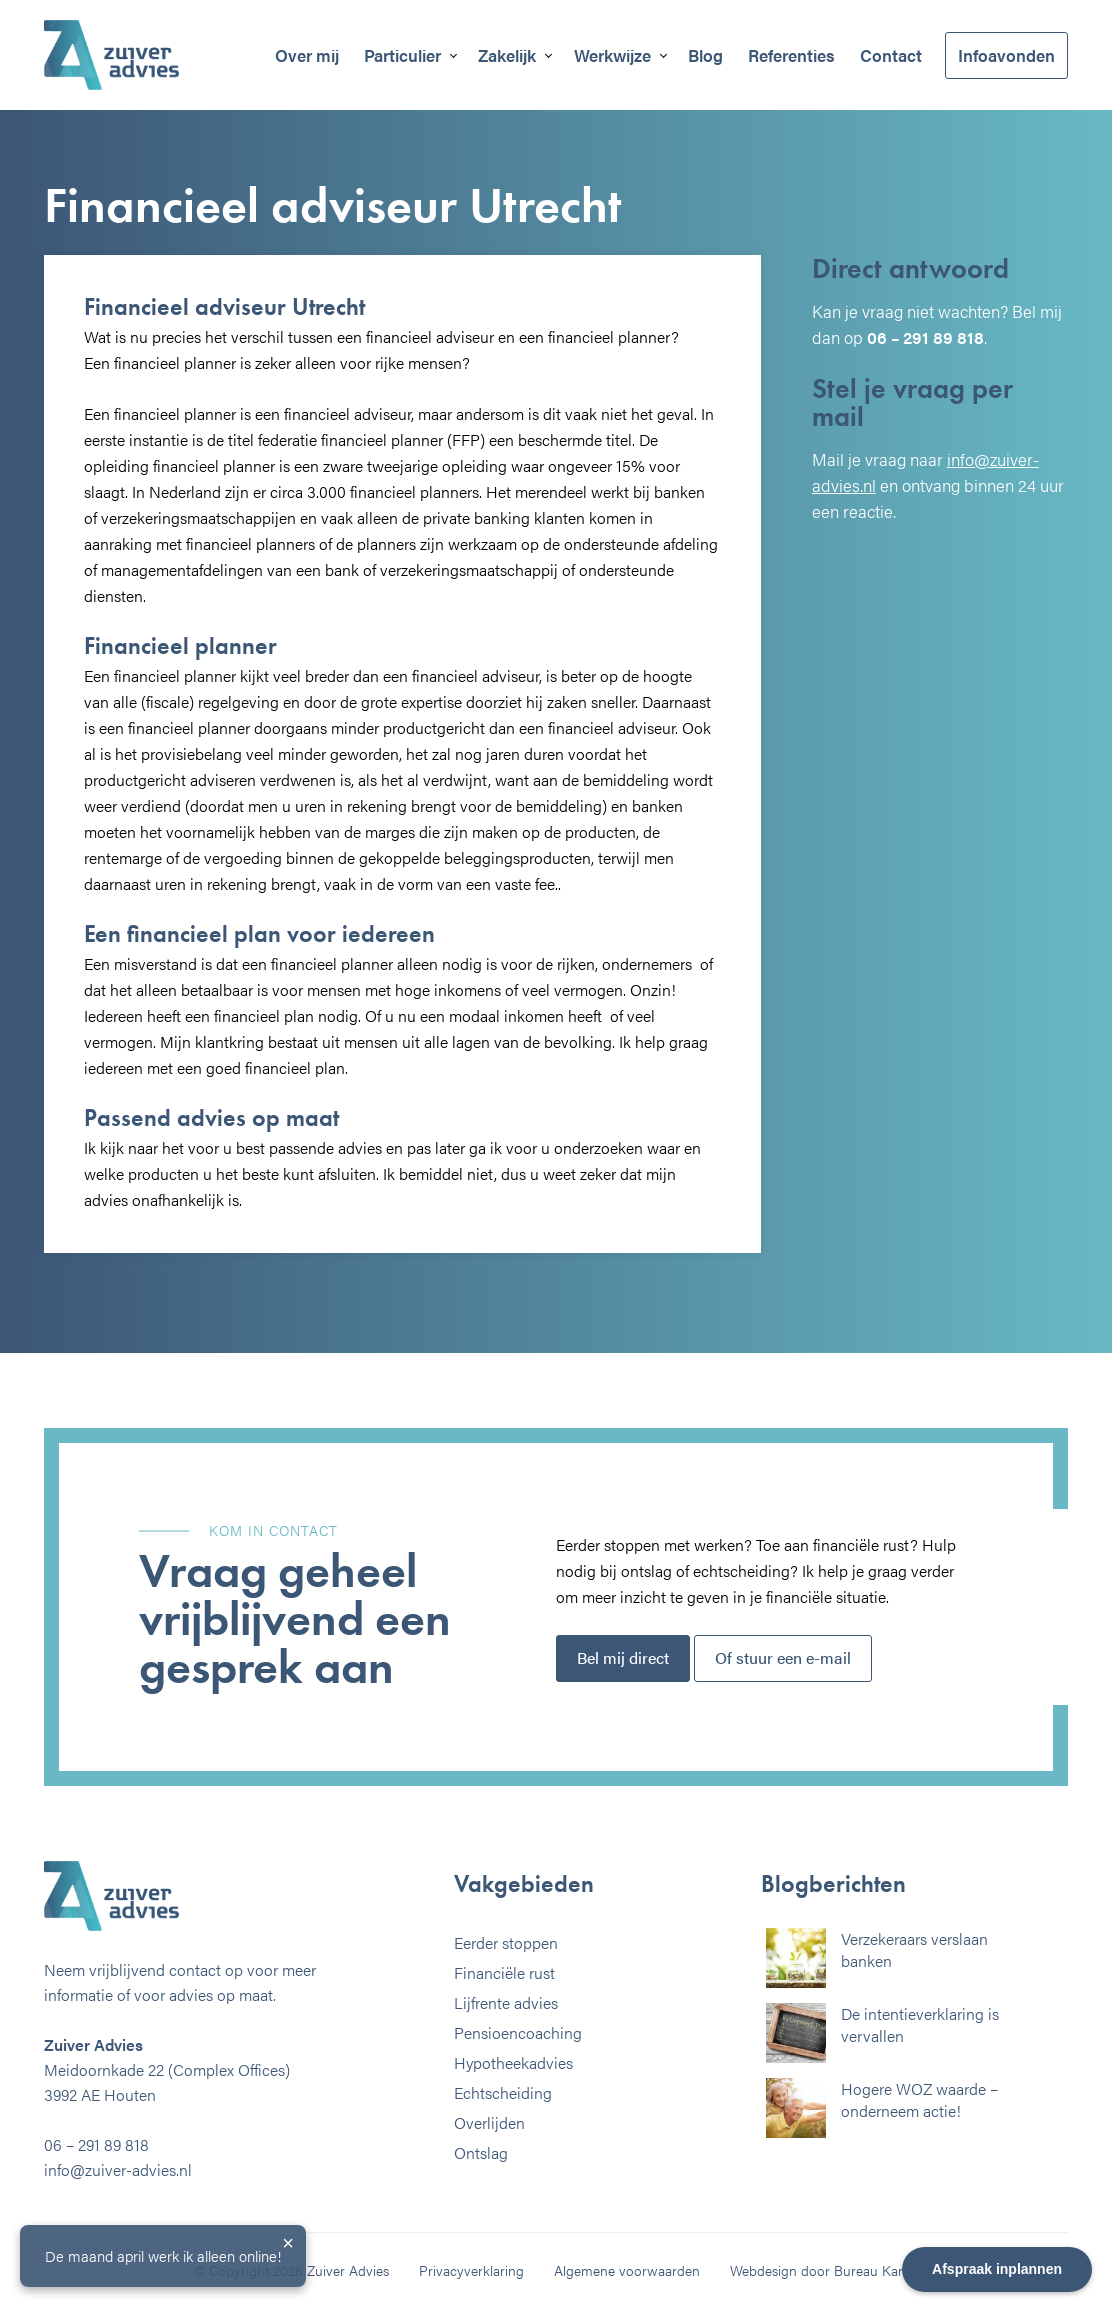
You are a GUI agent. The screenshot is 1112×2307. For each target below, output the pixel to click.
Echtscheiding (503, 2092)
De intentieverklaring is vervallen (920, 2024)
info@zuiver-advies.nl (118, 2169)
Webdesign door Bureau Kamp (824, 2270)
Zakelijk (507, 55)
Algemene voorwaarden (627, 2270)
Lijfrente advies (506, 2002)
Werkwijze (612, 55)
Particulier (402, 55)
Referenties (791, 55)
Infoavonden (1006, 55)
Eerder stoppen (506, 1942)
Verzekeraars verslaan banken (914, 1949)
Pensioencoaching (518, 2032)
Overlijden (489, 2122)
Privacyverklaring (471, 2270)
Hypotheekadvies (513, 2062)
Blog (705, 55)
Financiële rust (504, 1972)
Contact (891, 55)
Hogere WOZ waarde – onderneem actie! (919, 2099)
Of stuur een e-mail (783, 1657)
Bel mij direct (623, 1657)
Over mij (307, 55)
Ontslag (481, 2152)
